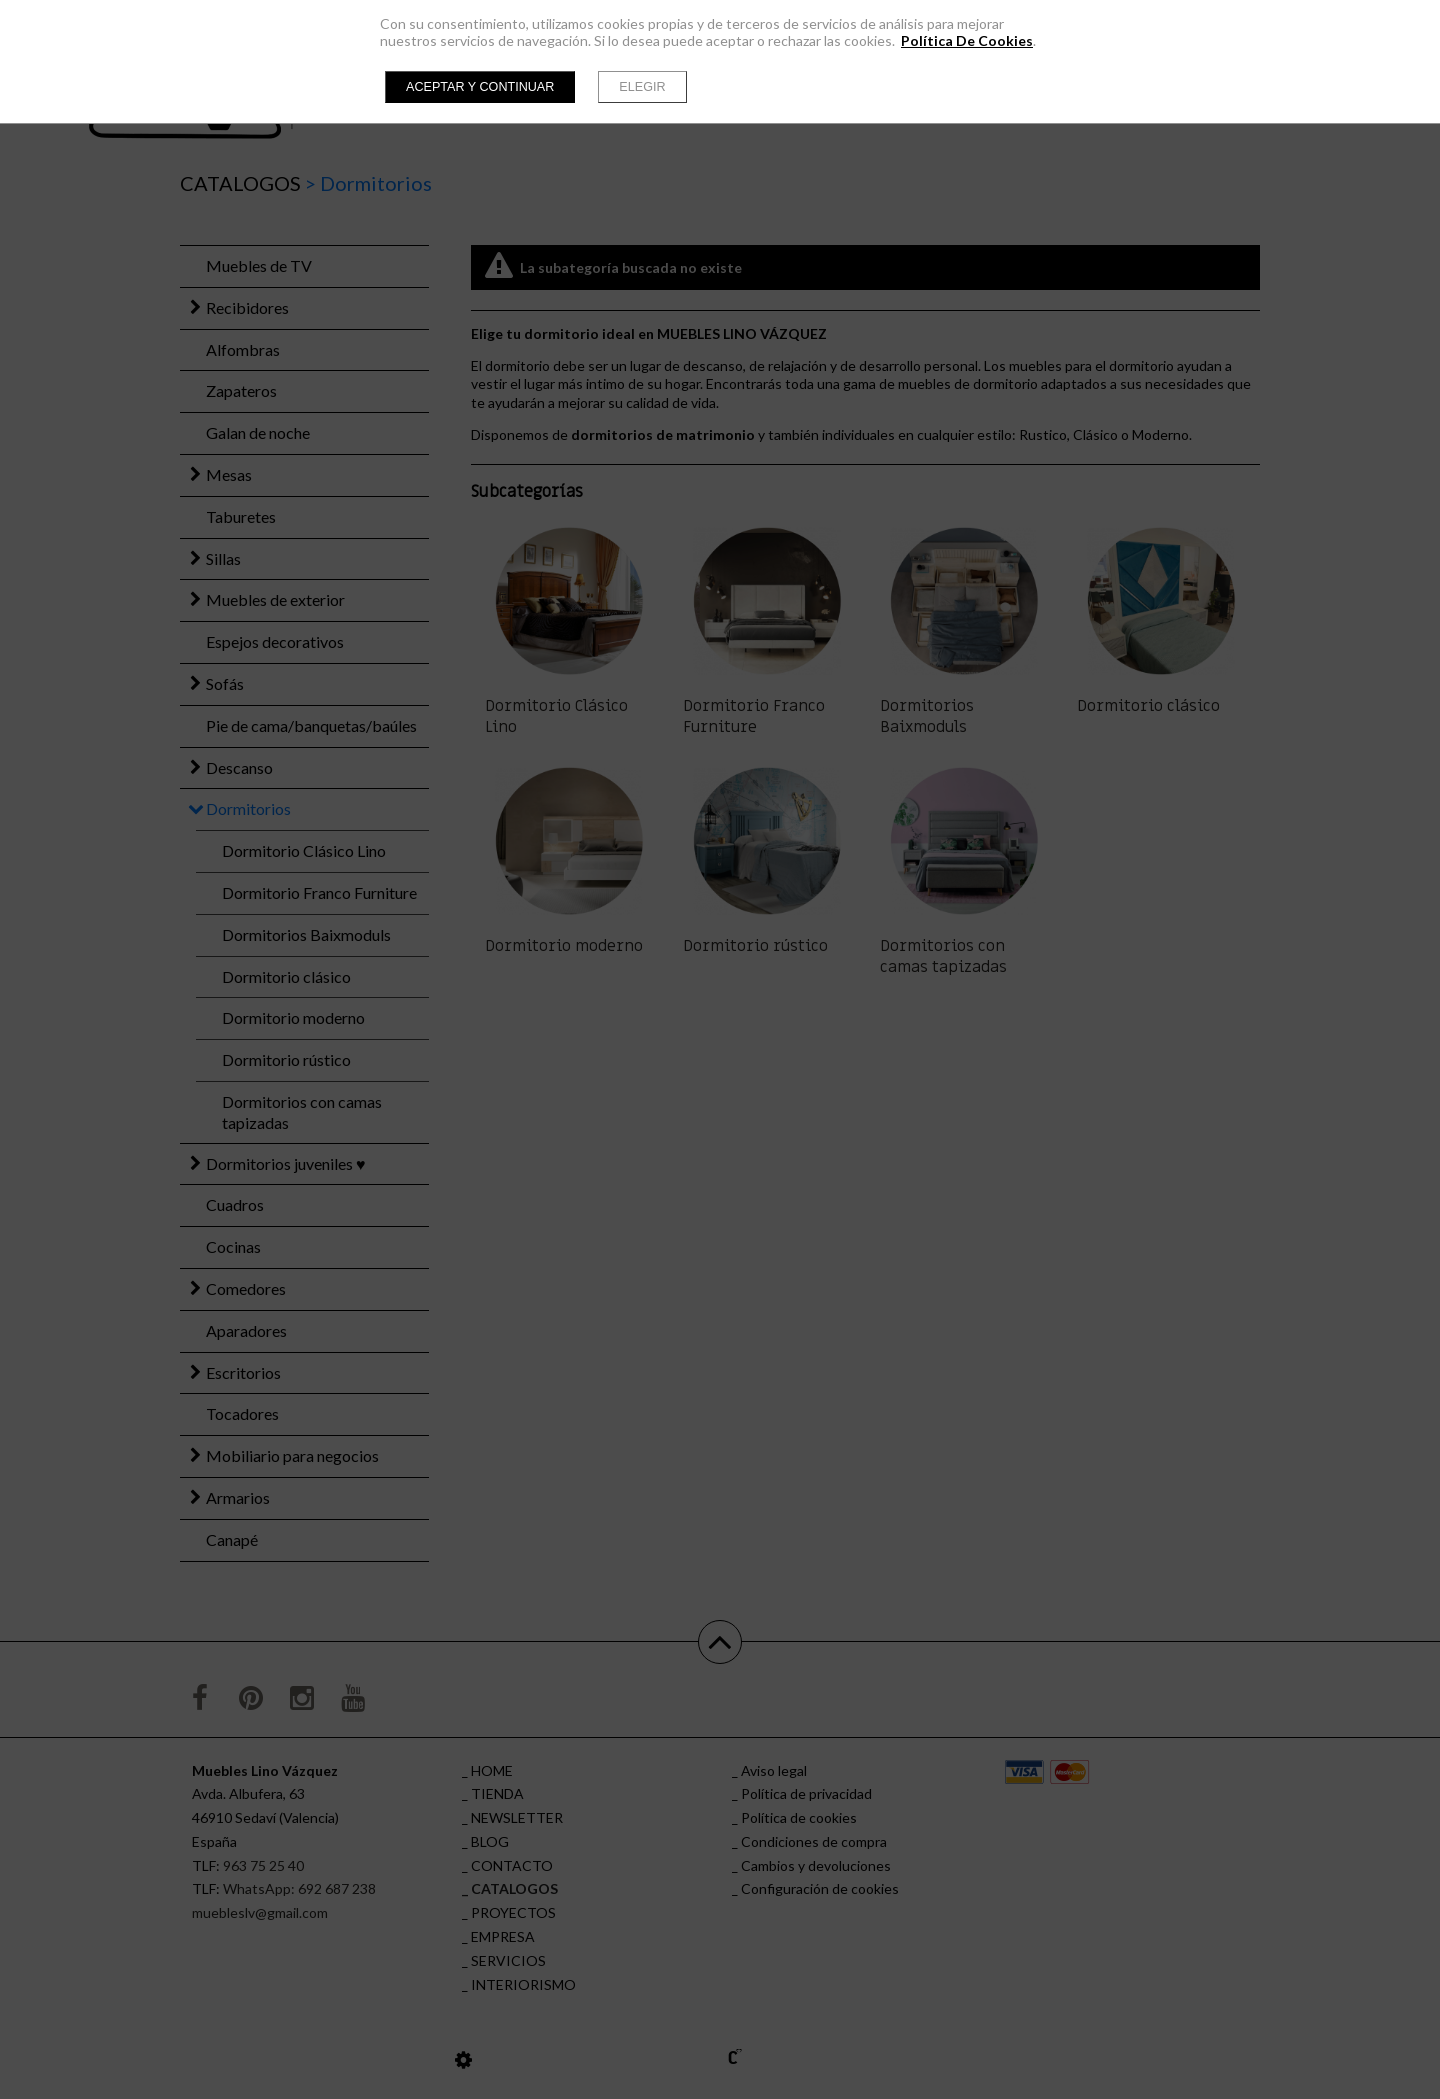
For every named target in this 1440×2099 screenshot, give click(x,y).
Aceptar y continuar (480, 87)
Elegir (642, 87)
